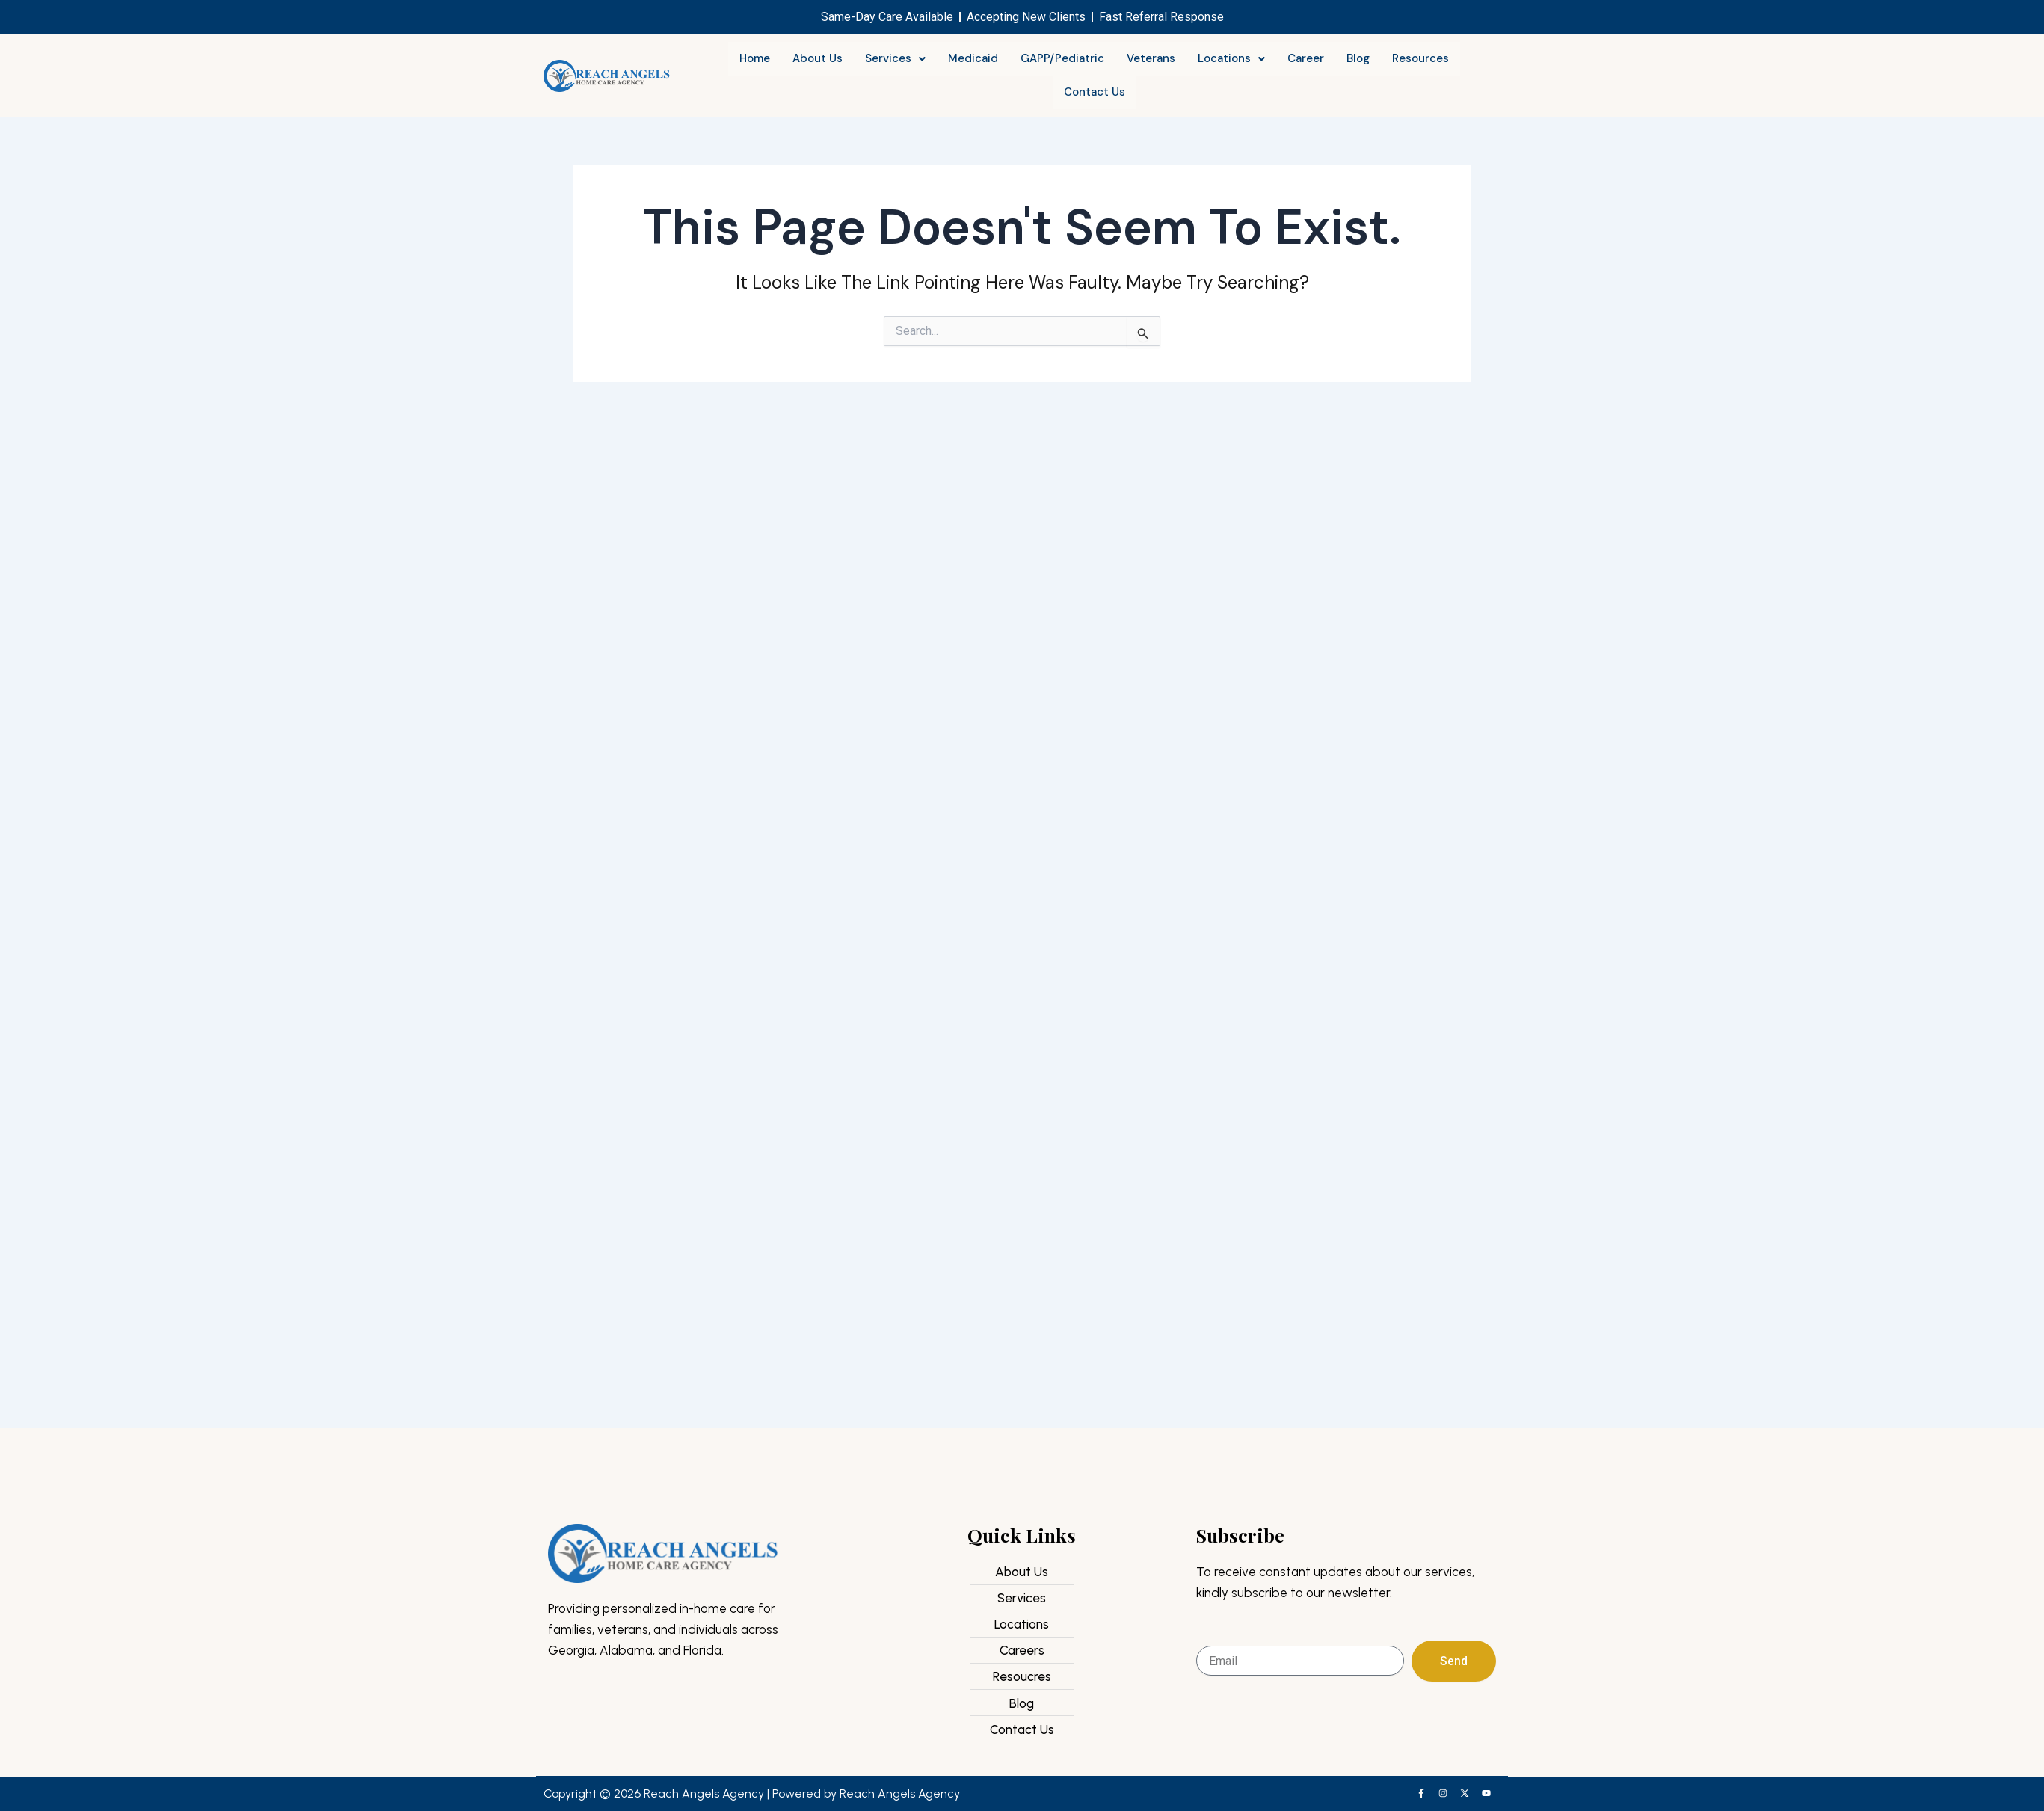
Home (754, 58)
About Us (817, 58)
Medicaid (973, 58)
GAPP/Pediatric (1062, 58)
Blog (1358, 58)
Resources (1420, 58)
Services (895, 58)
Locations (1231, 58)
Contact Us (1094, 91)
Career (1305, 58)
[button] (895, 59)
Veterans (1151, 58)
